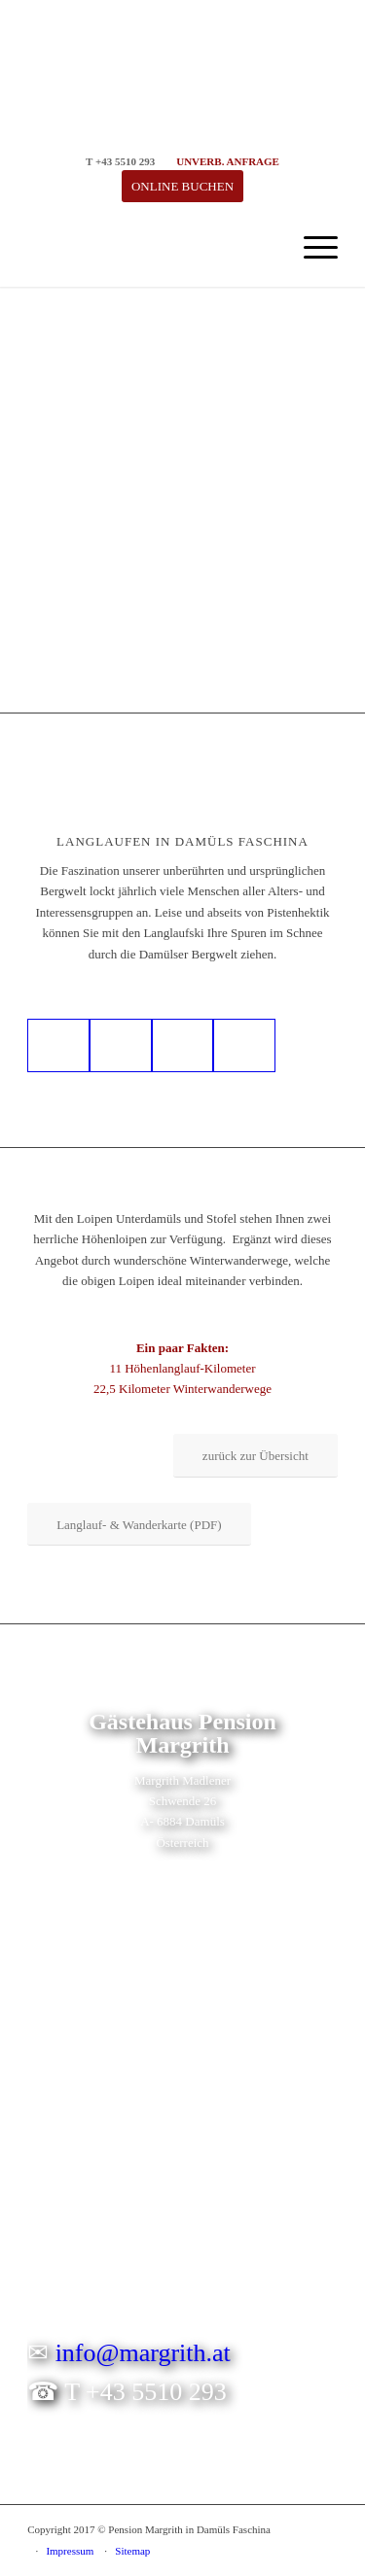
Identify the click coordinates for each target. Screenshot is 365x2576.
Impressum (69, 2551)
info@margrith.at (143, 2353)
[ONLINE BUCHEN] (182, 186)
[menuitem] (311, 248)
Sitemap (132, 2551)
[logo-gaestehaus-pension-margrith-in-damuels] (151, 248)
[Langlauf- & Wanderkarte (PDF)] (138, 1525)
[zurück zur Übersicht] (255, 1456)
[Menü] (311, 248)
